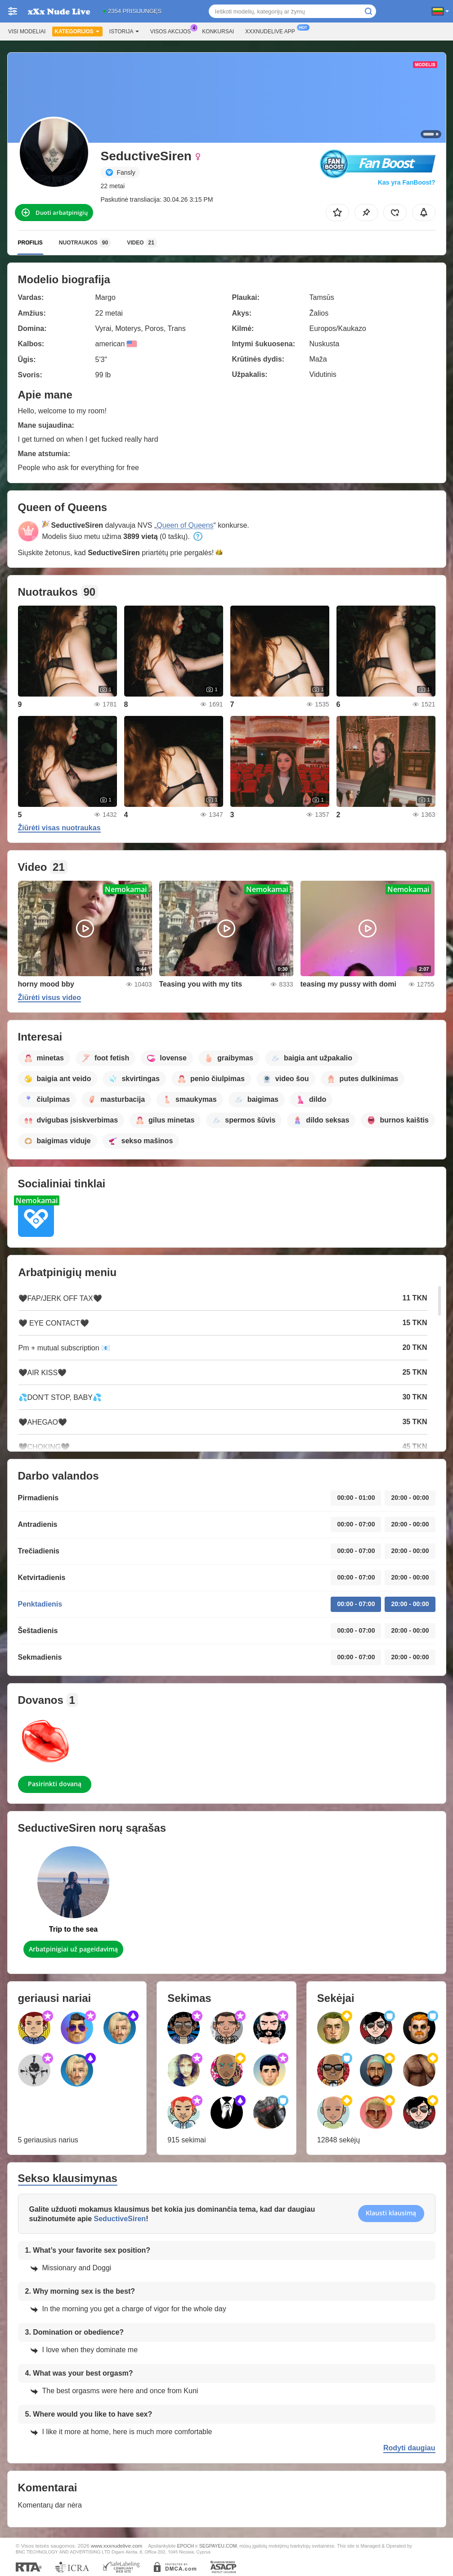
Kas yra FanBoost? (406, 182)
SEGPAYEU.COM (218, 2546)
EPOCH (185, 2546)
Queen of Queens (185, 525)
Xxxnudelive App (272, 31)
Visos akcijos (173, 31)
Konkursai (218, 31)
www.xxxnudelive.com (116, 2546)
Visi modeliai (26, 31)
